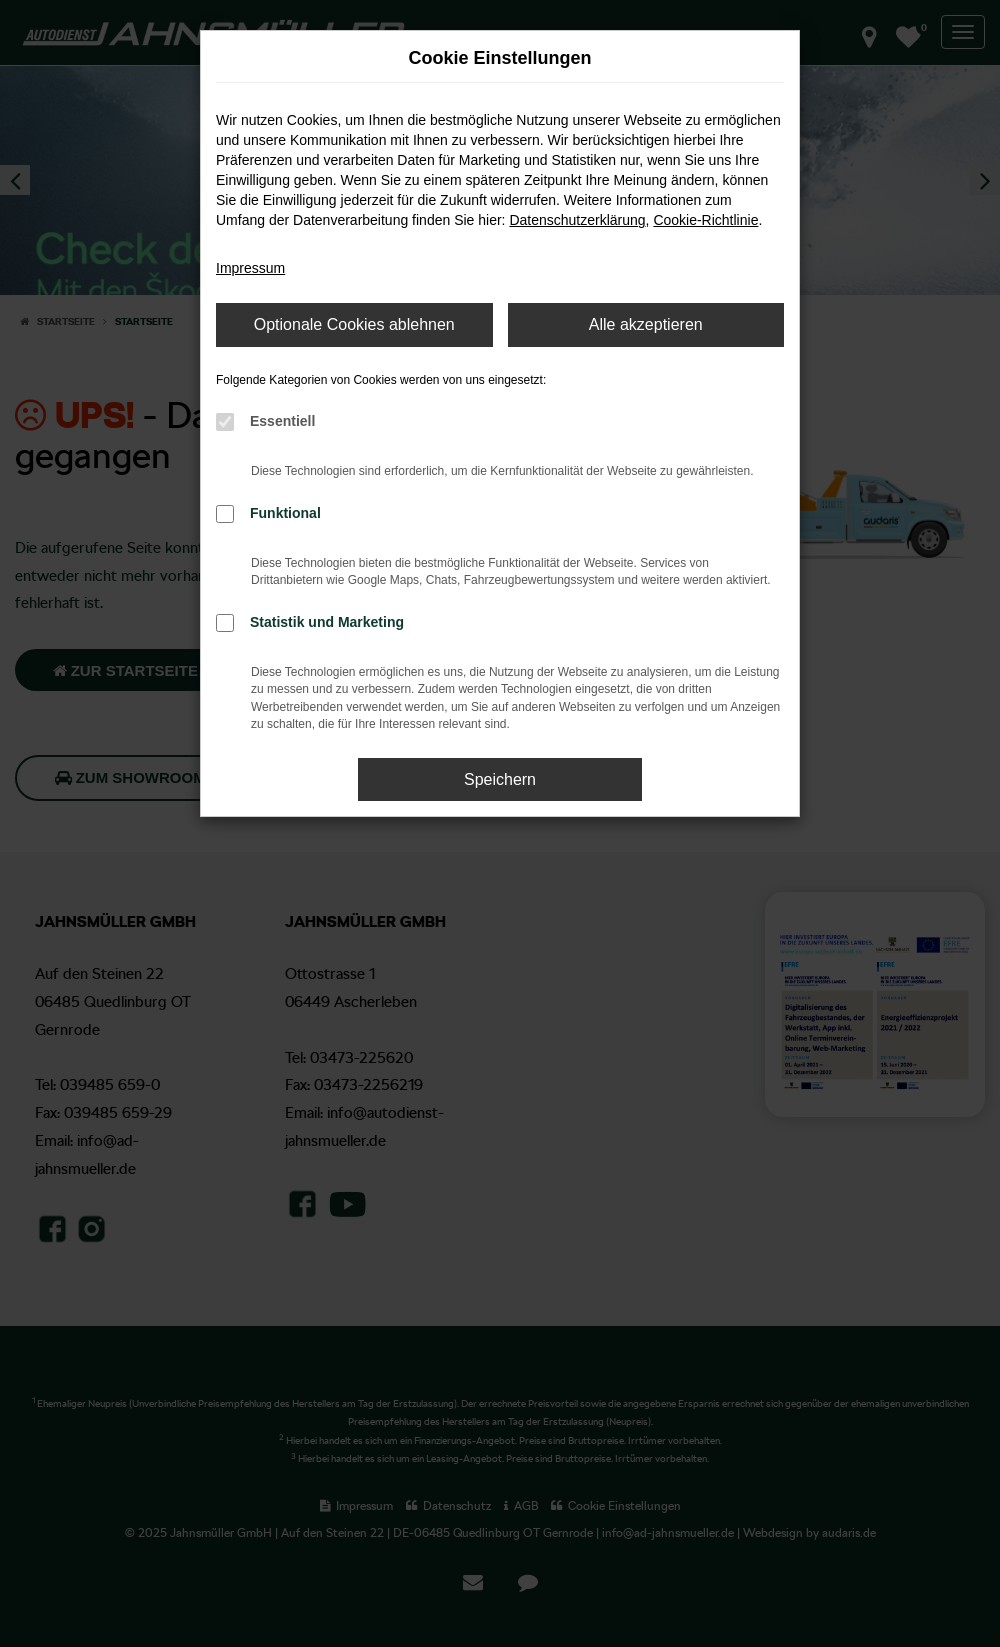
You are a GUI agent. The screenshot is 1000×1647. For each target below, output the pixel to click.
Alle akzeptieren (646, 324)
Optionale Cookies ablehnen (354, 324)
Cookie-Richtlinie (705, 220)
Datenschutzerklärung (577, 220)
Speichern (500, 779)
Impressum (250, 268)
